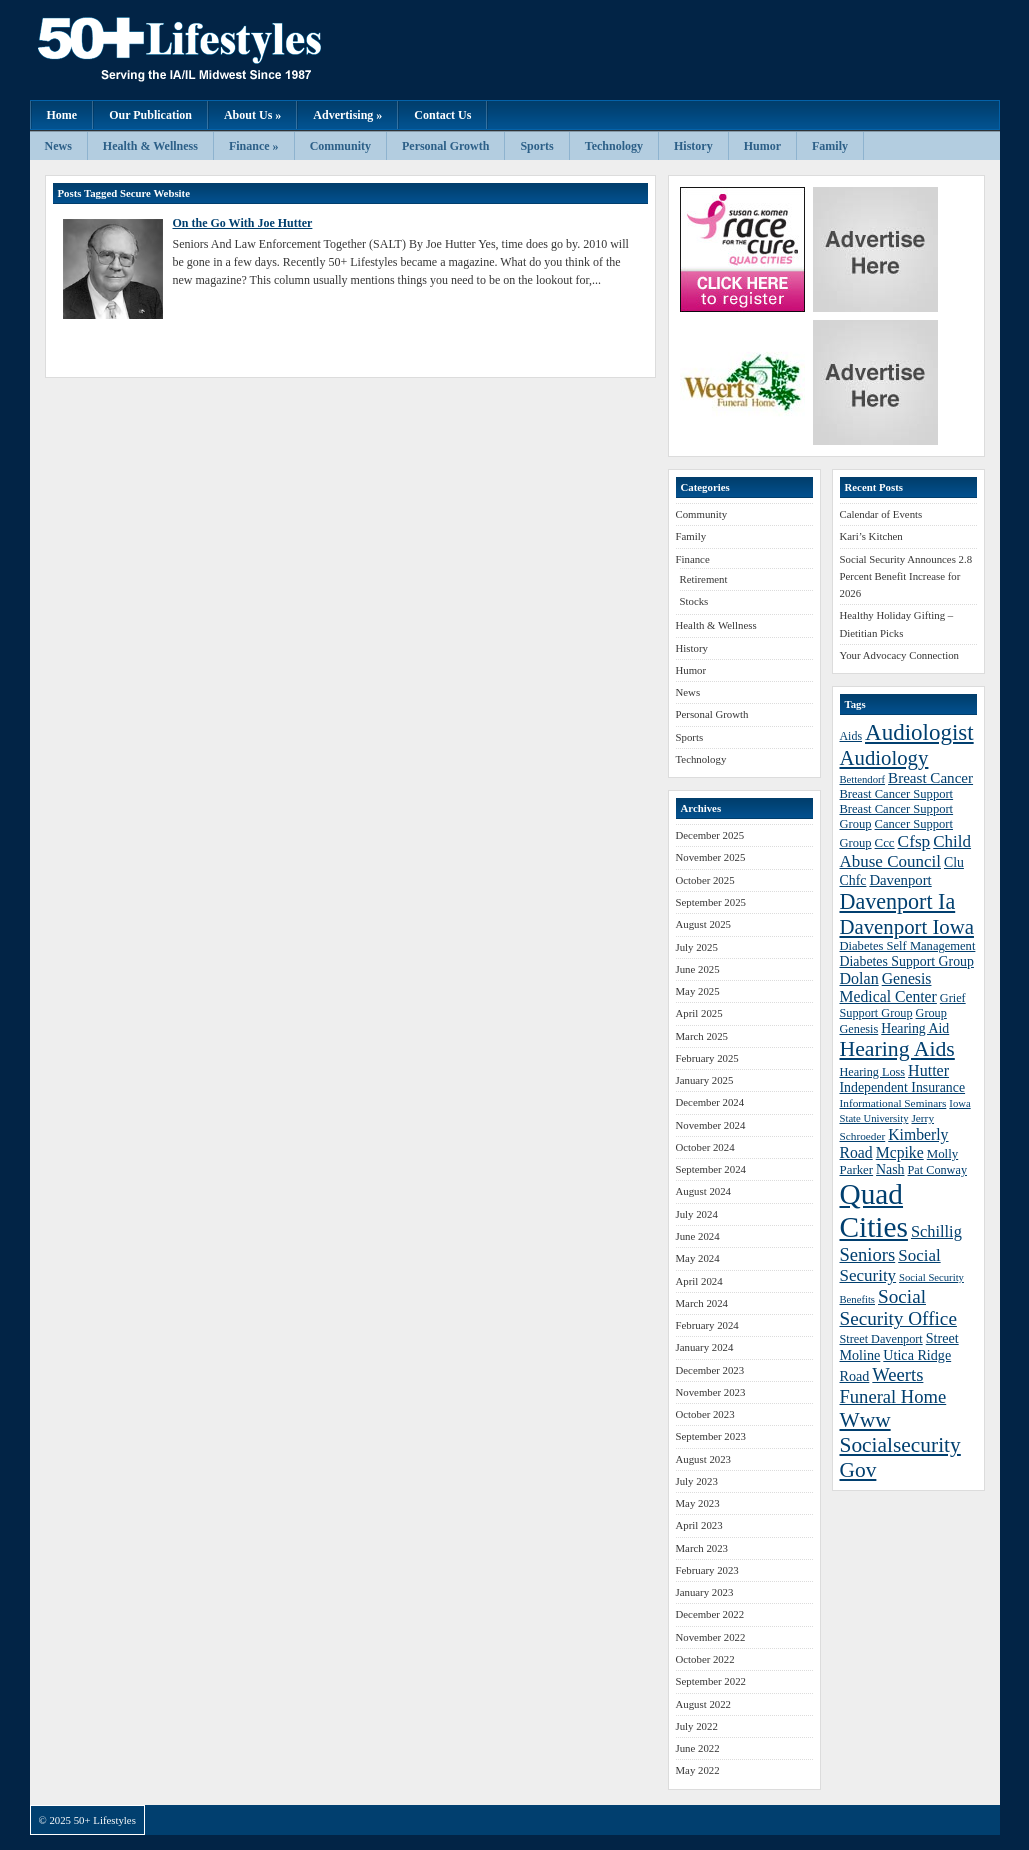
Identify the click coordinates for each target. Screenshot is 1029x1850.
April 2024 (699, 1281)
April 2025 (699, 1013)
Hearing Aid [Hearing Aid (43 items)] (915, 1028)
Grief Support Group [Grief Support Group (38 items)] (903, 1005)
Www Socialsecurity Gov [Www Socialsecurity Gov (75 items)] (900, 1445)
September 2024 (711, 1169)
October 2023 (705, 1414)
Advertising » (347, 115)
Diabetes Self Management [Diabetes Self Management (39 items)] (908, 946)
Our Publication (150, 115)
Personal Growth (445, 146)
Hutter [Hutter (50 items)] (928, 1070)
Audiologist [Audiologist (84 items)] (919, 732)
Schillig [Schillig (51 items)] (936, 1231)
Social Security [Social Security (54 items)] (890, 1265)
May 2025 (698, 991)
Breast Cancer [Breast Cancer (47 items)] (930, 778)
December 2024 (710, 1102)
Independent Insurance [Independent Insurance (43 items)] (903, 1087)
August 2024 (704, 1191)
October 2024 (705, 1147)
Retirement (704, 579)
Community (340, 146)
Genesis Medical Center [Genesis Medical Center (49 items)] (888, 987)
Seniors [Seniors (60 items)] (868, 1254)
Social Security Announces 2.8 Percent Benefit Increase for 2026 (906, 576)
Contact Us (442, 115)
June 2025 (698, 969)
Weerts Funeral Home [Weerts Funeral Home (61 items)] (893, 1385)
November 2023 (711, 1392)
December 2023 (710, 1370)
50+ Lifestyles (230, 50)
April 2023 (699, 1525)
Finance (693, 559)
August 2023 (704, 1459)
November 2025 (711, 857)
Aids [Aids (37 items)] (851, 736)
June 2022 (698, 1748)
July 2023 (697, 1481)
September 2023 (711, 1436)
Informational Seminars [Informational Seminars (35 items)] (893, 1103)
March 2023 (702, 1548)
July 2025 (697, 947)
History (693, 146)
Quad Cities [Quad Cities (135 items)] (874, 1210)
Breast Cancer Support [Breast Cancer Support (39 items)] (897, 794)
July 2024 (697, 1214)
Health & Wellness (150, 146)
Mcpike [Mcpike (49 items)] (900, 1152)
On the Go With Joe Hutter (243, 223)
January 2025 (705, 1080)
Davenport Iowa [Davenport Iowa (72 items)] (907, 926)
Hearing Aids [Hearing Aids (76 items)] (897, 1049)
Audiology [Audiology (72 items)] (884, 757)
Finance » (254, 146)
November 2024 (711, 1125)
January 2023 (705, 1592)
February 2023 (707, 1570)
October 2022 (705, 1659)
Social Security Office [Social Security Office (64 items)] (898, 1307)
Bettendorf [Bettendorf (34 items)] (863, 779)
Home (62, 115)
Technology (614, 146)
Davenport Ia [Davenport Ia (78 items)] (898, 901)
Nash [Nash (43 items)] (890, 1169)
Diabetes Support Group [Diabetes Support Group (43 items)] (907, 961)
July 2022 (697, 1726)
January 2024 (705, 1347)
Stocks (694, 601)
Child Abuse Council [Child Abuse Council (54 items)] (906, 851)
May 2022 (698, 1770)
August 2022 (704, 1704)
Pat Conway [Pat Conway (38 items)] (937, 1170)
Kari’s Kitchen (871, 536)
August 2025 (704, 924)
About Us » (252, 115)
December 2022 (710, 1614)
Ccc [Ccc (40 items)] (885, 843)
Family (830, 146)
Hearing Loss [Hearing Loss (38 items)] (873, 1072)
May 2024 (698, 1258)
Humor (762, 146)
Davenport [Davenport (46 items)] (900, 880)
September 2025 (711, 902)
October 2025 (705, 880)
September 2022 (711, 1681)
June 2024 (698, 1236)
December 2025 (710, 835)
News (58, 146)
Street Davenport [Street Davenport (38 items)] (881, 1339)
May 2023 (698, 1503)
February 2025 (707, 1058)
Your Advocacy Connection (899, 655)
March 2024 (702, 1303)
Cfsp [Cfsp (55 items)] (914, 841)
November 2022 (711, 1637)
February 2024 (707, 1325)
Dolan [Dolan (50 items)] (859, 978)
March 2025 (702, 1036)
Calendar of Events (881, 514)
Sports (536, 146)
